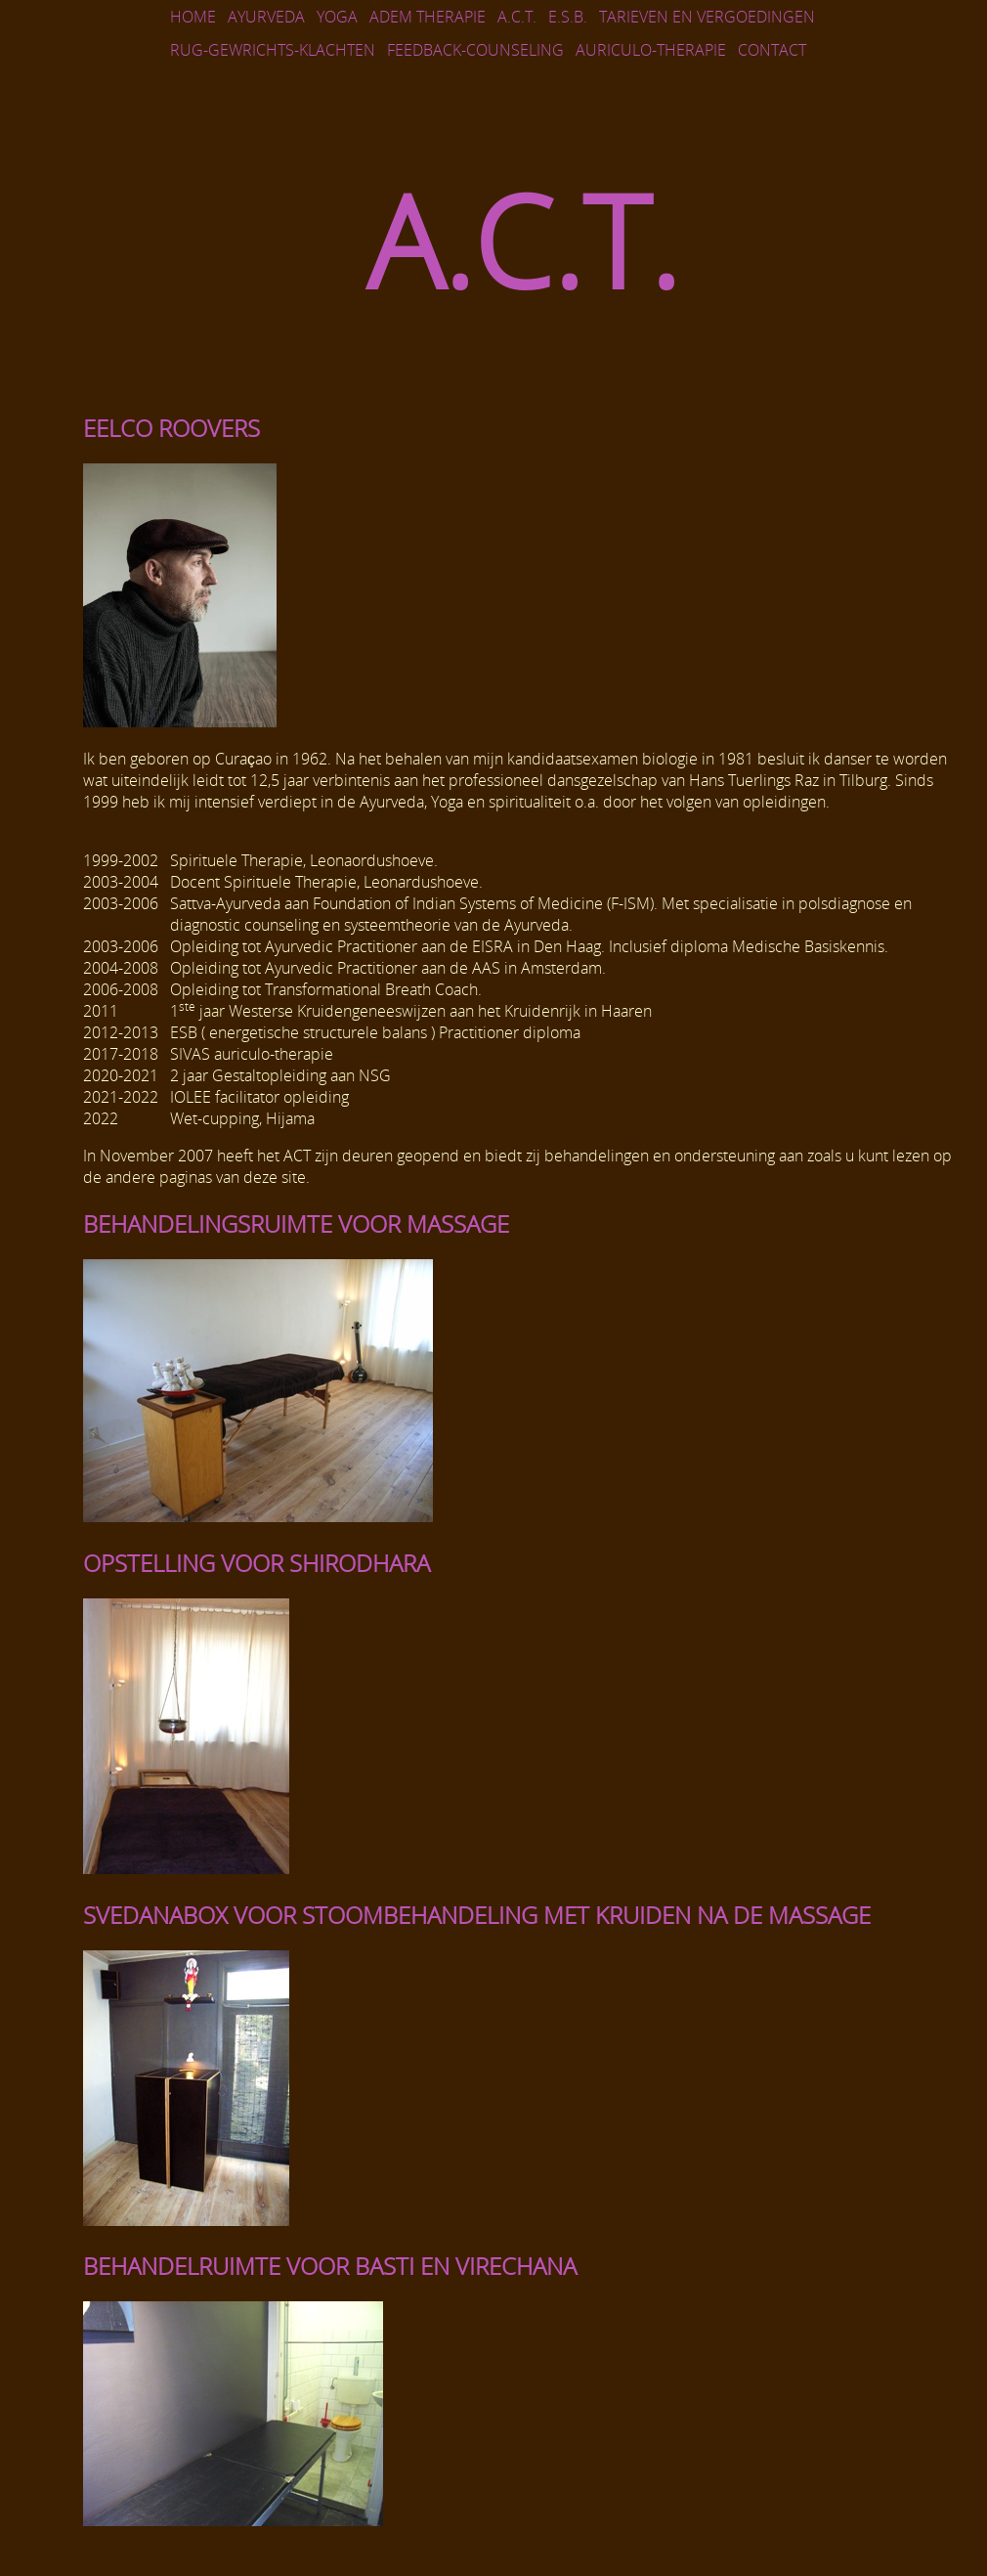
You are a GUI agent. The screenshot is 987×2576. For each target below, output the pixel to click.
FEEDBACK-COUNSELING (475, 50)
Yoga (337, 16)
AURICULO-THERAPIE (651, 50)
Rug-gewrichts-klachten (272, 50)
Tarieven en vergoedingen (707, 16)
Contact (772, 50)
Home (193, 16)
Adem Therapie (427, 16)
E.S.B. (567, 16)
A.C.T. (516, 16)
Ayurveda (266, 16)
